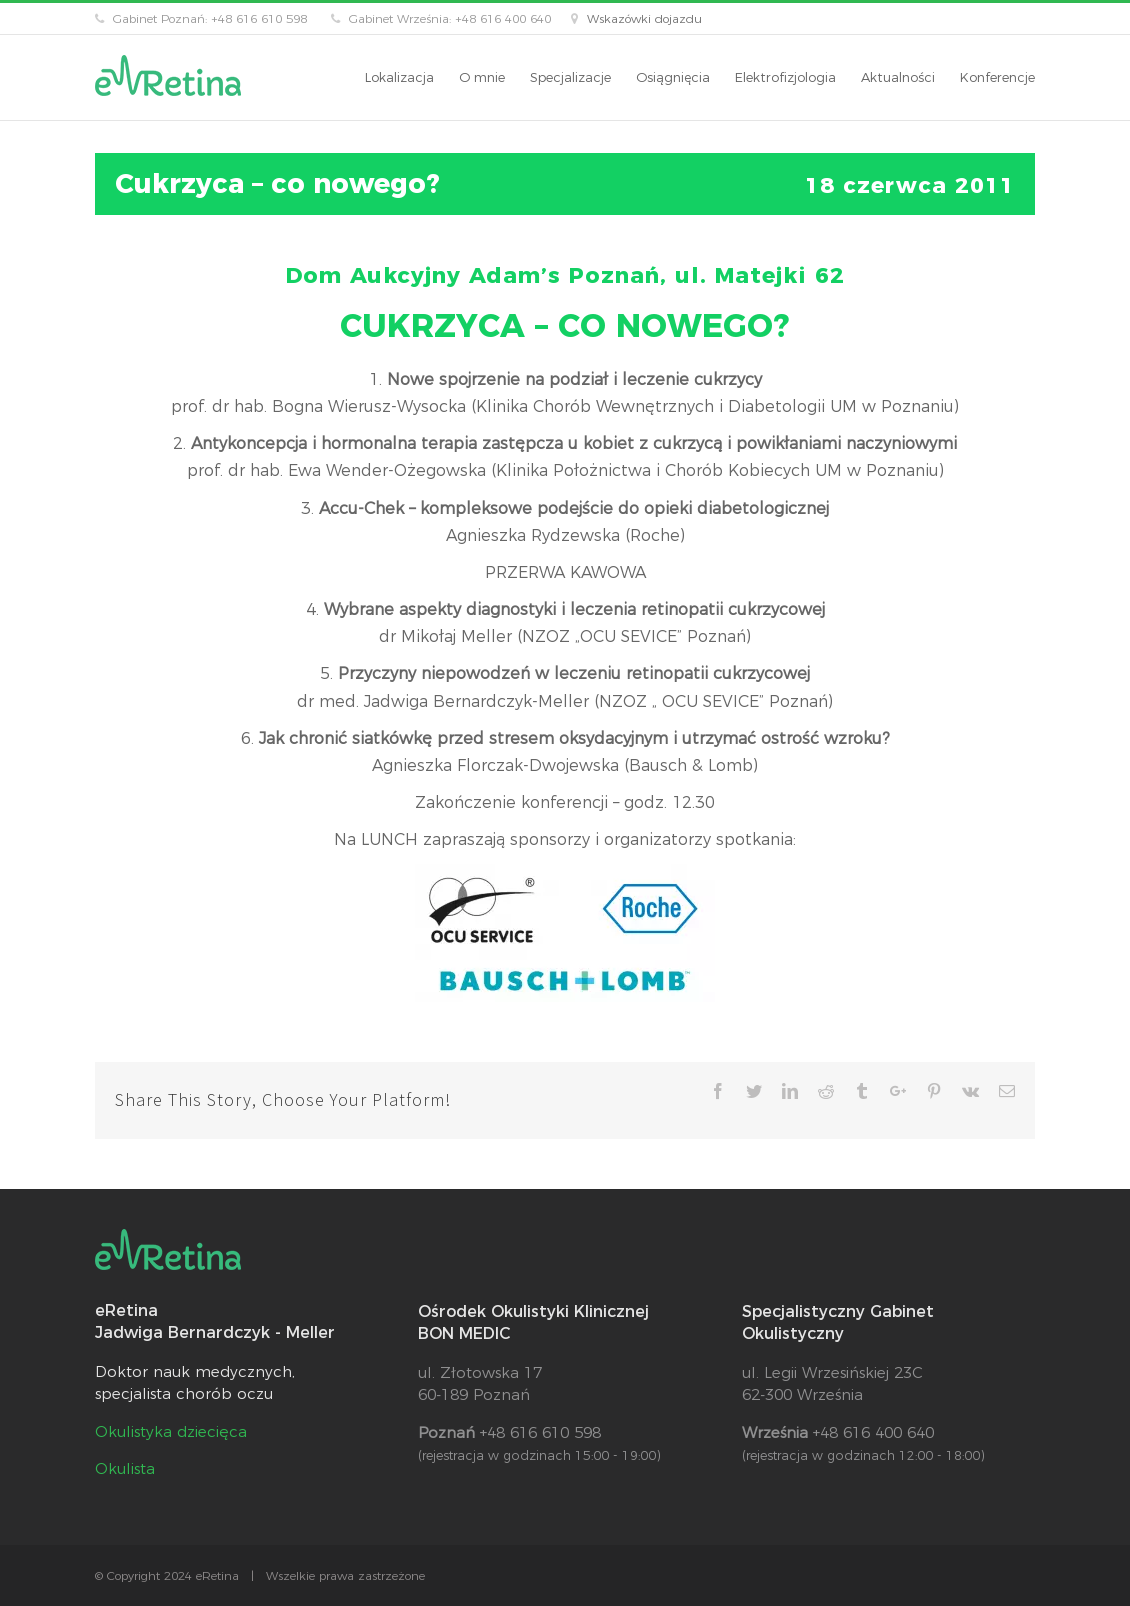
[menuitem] (412, 77)
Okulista (125, 1468)
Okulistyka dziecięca (171, 1431)
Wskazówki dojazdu (644, 18)
